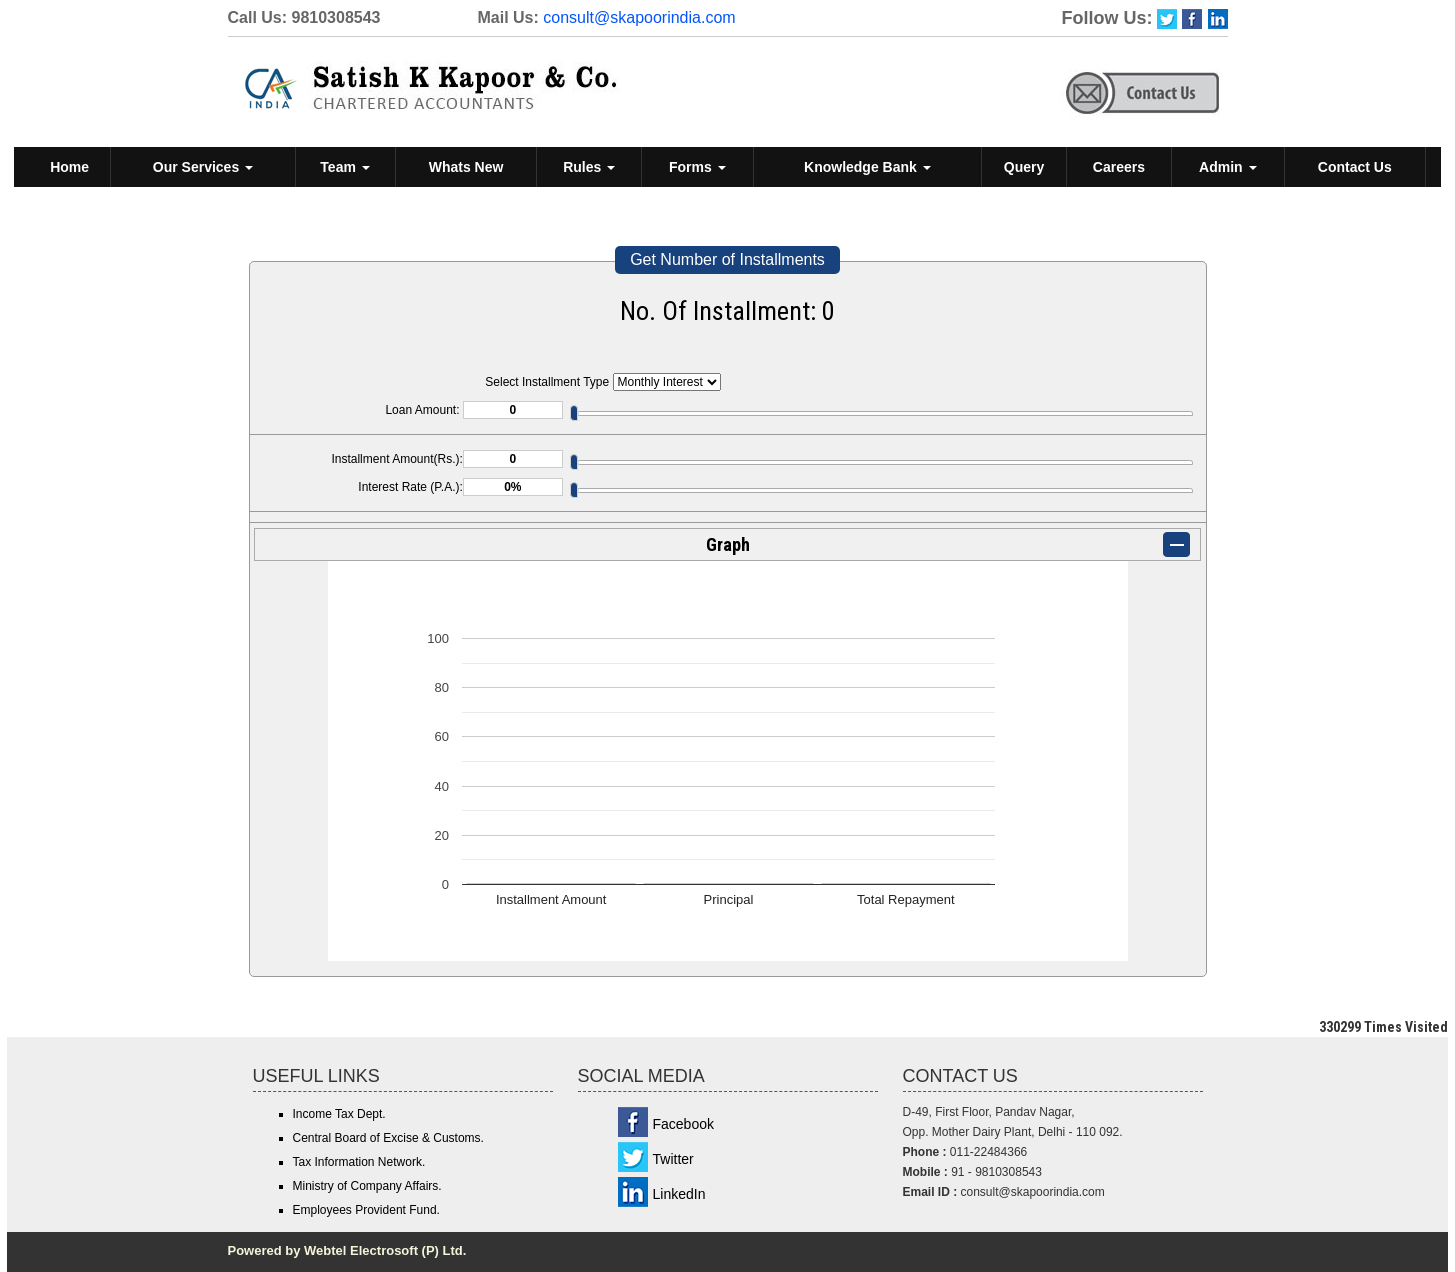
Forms (697, 167)
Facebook (683, 1124)
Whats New (466, 167)
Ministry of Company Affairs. (367, 1186)
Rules (589, 167)
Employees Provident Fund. (366, 1210)
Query (1024, 167)
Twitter (673, 1159)
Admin (1227, 167)
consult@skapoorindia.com (639, 17)
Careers (1119, 167)
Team (344, 167)
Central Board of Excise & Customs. (388, 1138)
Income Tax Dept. (339, 1114)
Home (69, 167)
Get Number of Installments (727, 259)
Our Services (203, 167)
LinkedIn (679, 1194)
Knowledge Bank (867, 167)
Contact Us (1355, 167)
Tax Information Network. (359, 1162)
